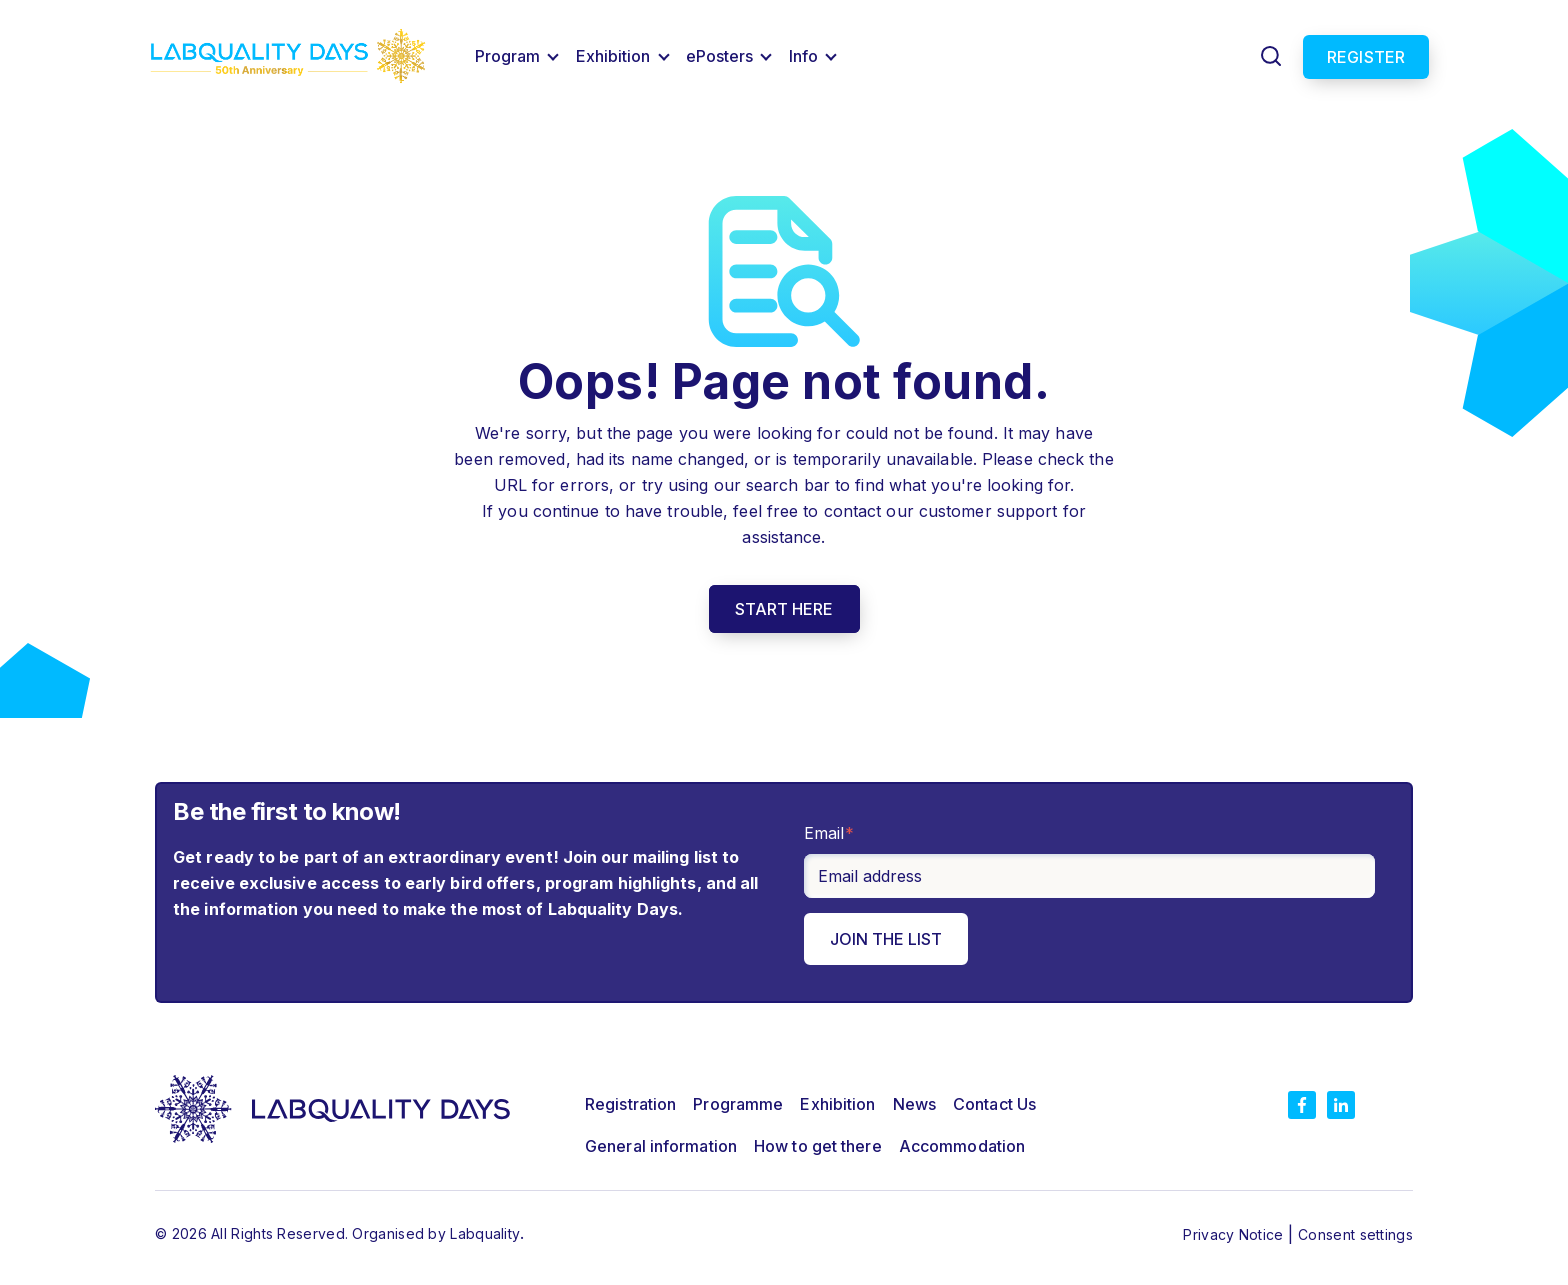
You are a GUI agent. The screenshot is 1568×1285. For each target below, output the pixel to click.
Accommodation (962, 1146)
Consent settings (1355, 1234)
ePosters (720, 56)
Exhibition (613, 56)
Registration (630, 1104)
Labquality (485, 1233)
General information (661, 1146)
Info (803, 56)
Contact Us (994, 1104)
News (914, 1104)
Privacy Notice (1235, 1234)
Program (508, 56)
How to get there (818, 1146)
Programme (738, 1104)
